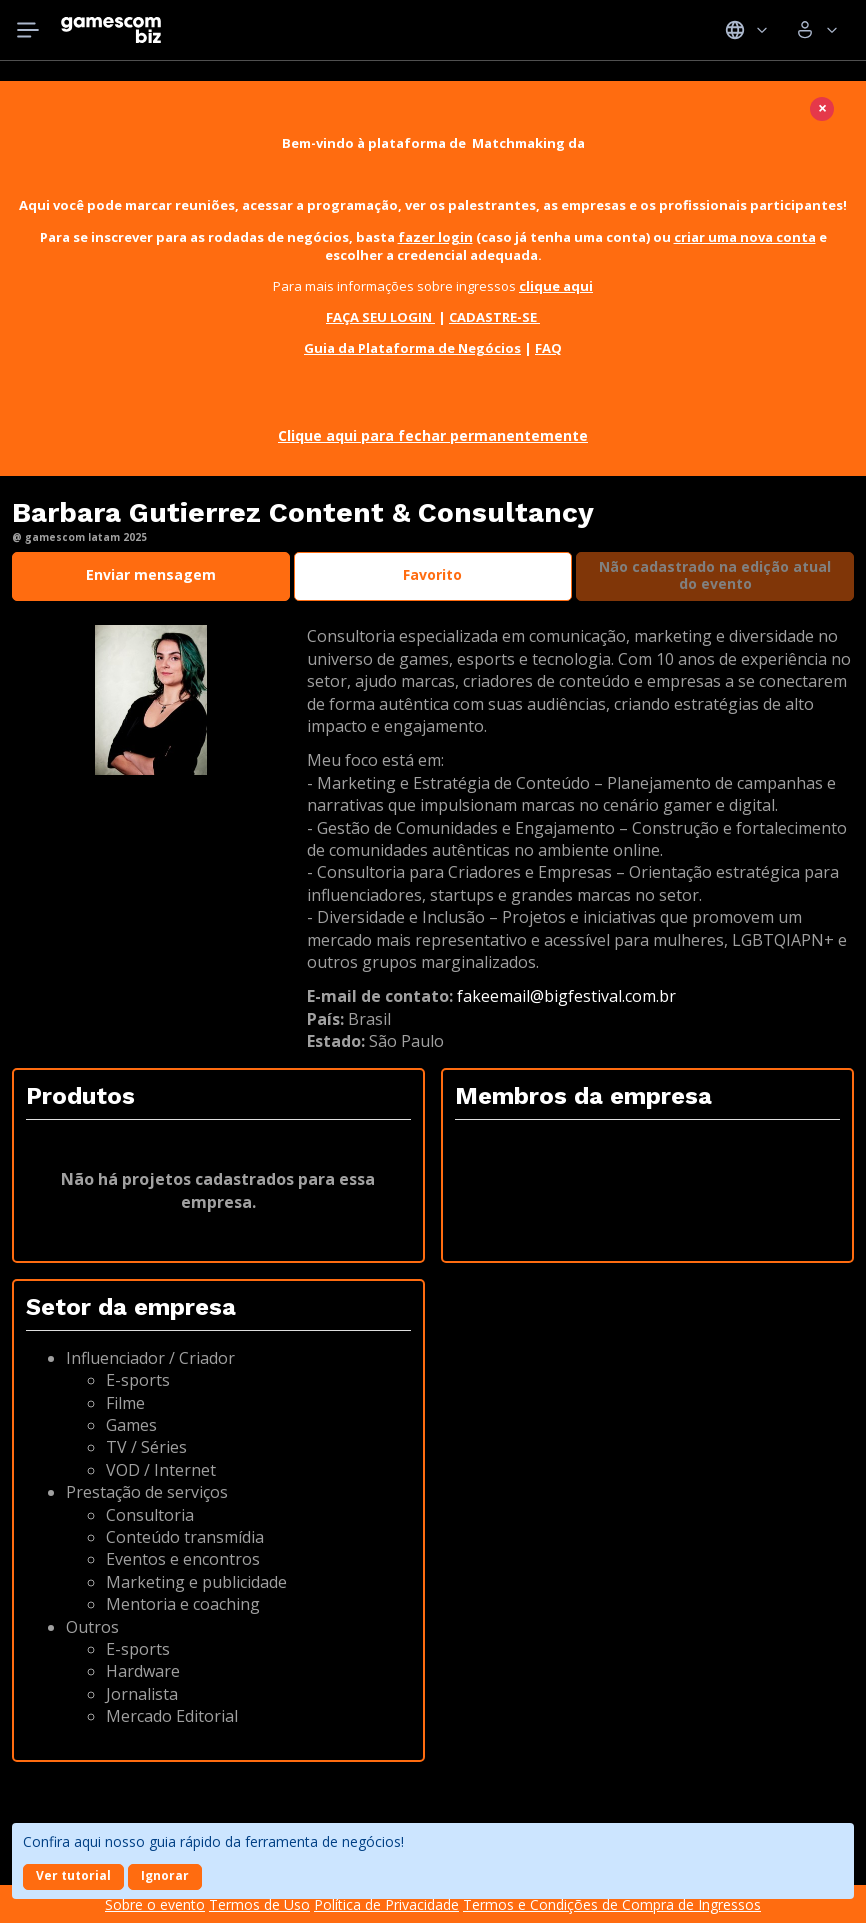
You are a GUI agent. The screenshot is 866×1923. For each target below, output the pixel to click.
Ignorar (165, 1875)
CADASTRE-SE (494, 317)
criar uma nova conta (745, 237)
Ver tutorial (73, 1875)
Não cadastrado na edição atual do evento (715, 575)
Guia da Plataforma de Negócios (412, 348)
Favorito (432, 574)
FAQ (548, 348)
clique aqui (556, 286)
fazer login (435, 237)
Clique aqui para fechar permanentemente (433, 435)
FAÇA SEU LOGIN (380, 317)
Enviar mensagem (151, 574)
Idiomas (746, 30)
